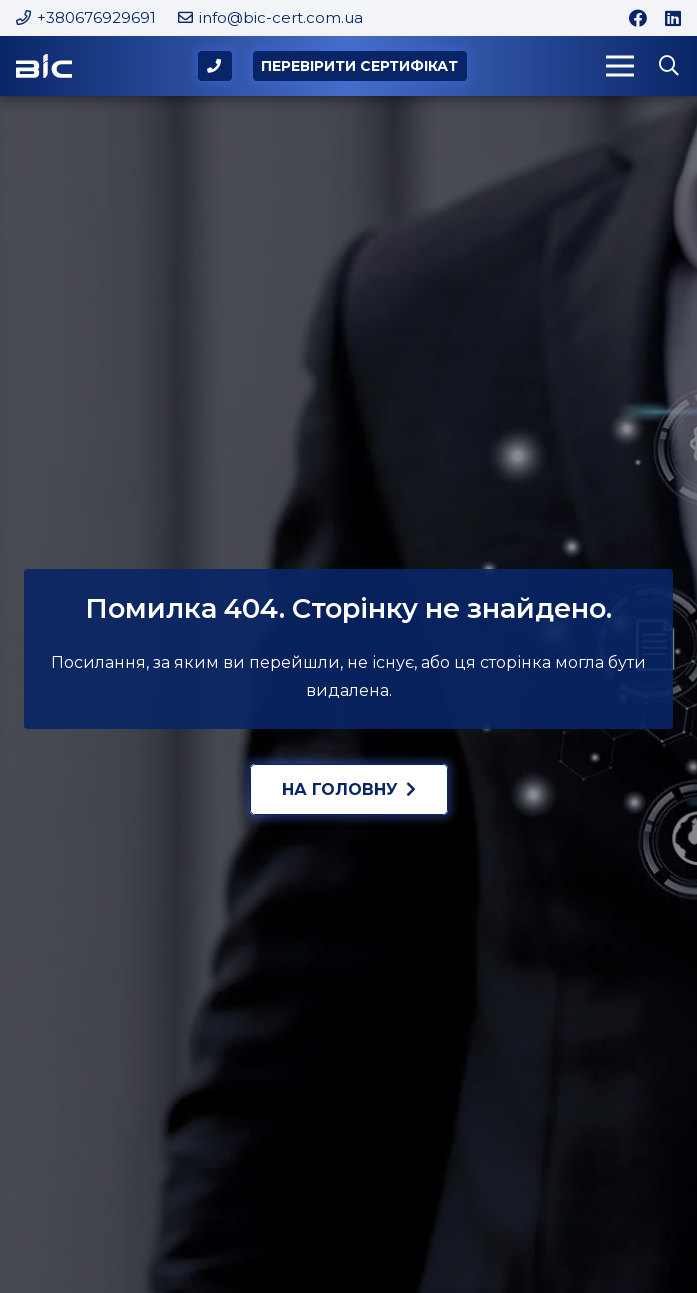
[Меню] (620, 66)
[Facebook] (638, 18)
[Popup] (216, 66)
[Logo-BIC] (44, 66)
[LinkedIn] (673, 18)
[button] (669, 66)
